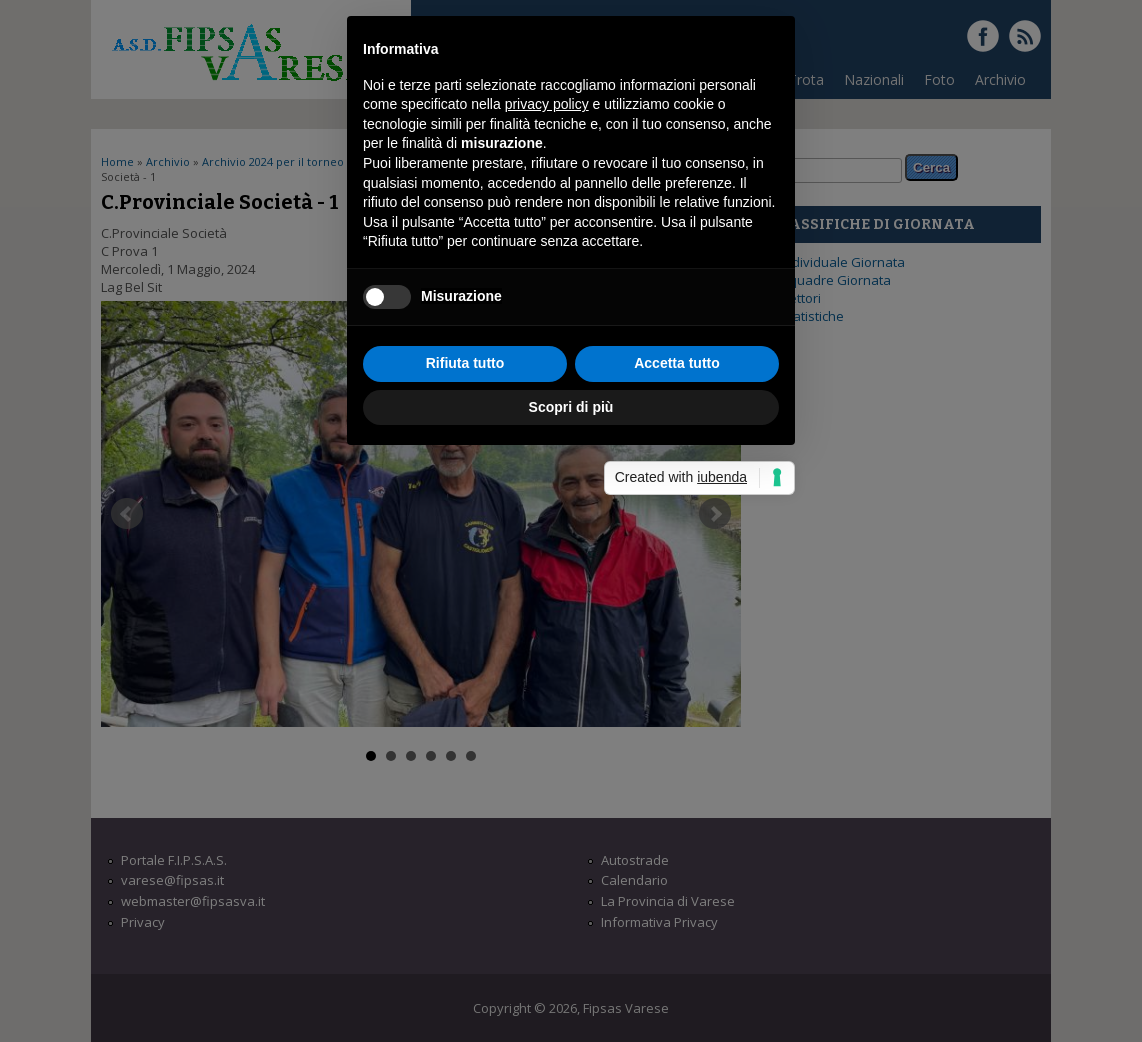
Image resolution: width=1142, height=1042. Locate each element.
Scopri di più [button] (571, 697)
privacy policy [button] (547, 395)
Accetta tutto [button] (677, 653)
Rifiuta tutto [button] (465, 653)
